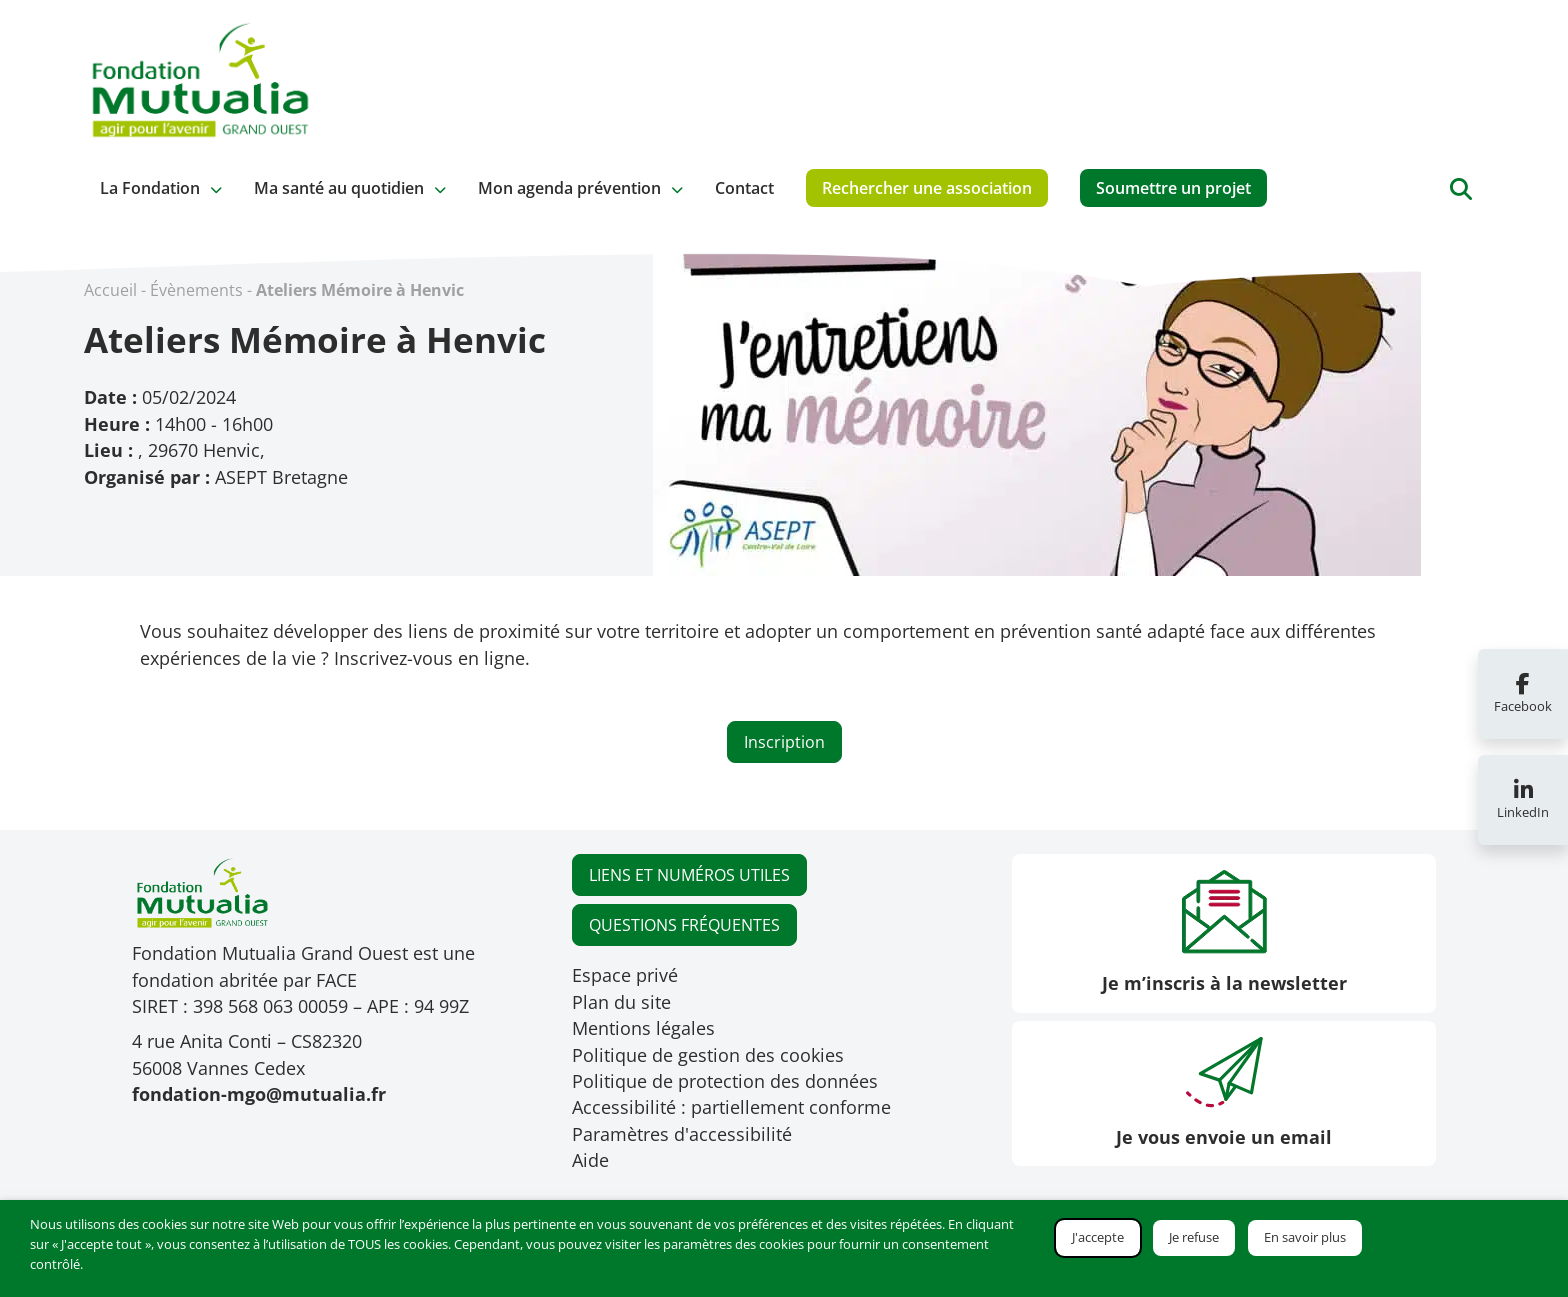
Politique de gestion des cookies (708, 1055)
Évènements (196, 290)
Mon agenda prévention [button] (569, 188)
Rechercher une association (927, 188)
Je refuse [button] (1194, 1237)
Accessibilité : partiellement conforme (731, 1107)
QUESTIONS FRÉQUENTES (684, 925)
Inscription (784, 742)
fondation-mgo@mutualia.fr (259, 1094)
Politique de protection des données (725, 1081)
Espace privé (625, 975)
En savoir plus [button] (1305, 1237)
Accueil (110, 290)
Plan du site (621, 1002)
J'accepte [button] (1098, 1237)
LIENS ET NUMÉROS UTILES (689, 875)
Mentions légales (643, 1028)
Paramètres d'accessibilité (682, 1134)
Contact (744, 188)
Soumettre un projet (1173, 188)
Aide (590, 1160)
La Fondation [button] (150, 188)
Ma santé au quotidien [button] (339, 188)
